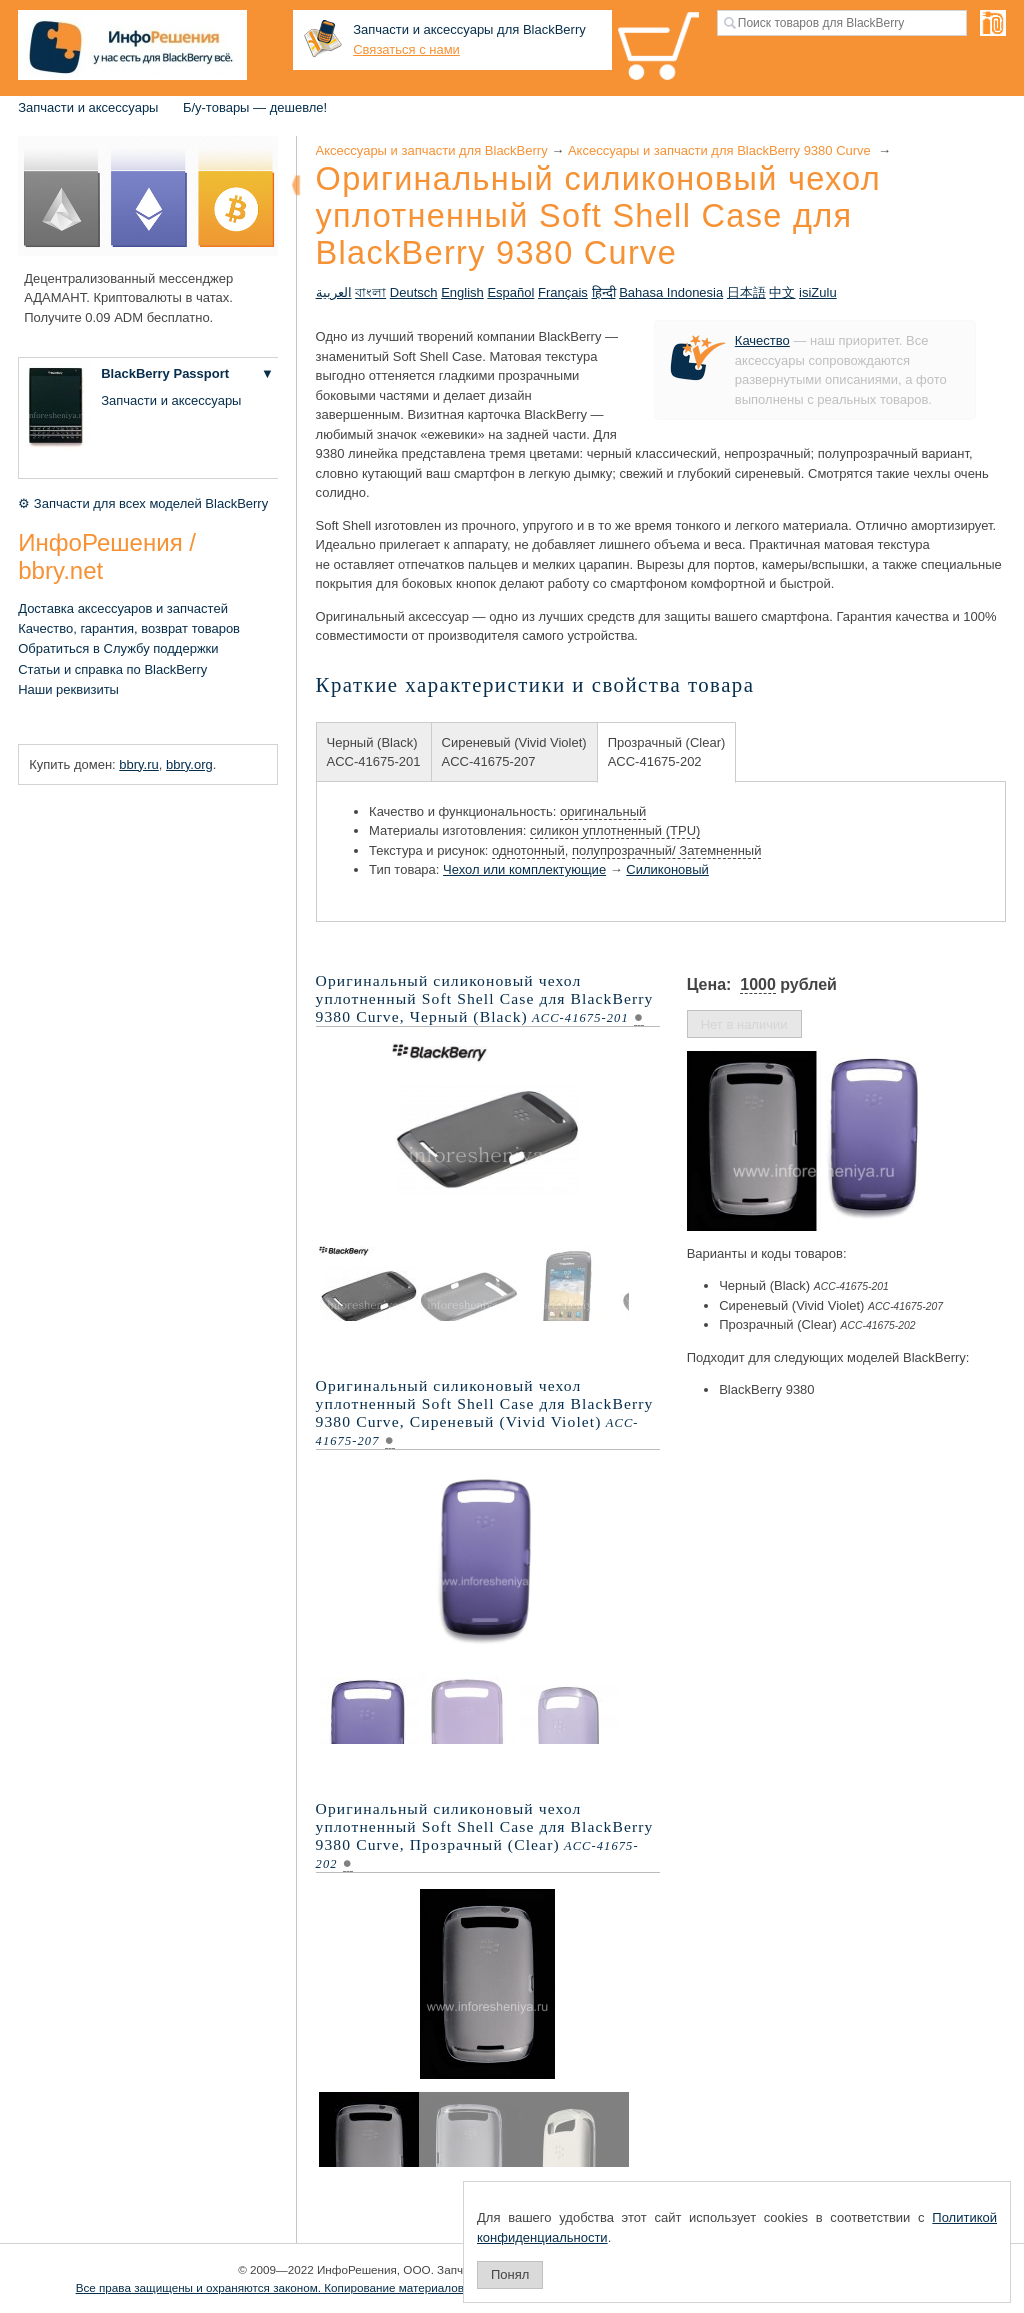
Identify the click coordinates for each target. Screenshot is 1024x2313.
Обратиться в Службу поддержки (118, 648)
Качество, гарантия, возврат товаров (129, 628)
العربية (334, 292)
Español (510, 292)
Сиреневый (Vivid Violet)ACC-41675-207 (514, 752)
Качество (762, 340)
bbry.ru (139, 764)
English (462, 292)
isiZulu (818, 292)
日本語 (746, 292)
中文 (782, 292)
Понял (510, 2274)
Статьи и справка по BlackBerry (112, 669)
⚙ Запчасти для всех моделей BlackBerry (143, 503)
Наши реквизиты (68, 689)
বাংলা (370, 292)
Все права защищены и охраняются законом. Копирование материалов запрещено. (303, 2287)
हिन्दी (604, 292)
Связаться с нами (406, 49)
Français (563, 292)
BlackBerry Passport (165, 373)
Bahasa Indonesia (671, 292)
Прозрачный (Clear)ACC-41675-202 (667, 752)
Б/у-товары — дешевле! (255, 107)
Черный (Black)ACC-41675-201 (374, 752)
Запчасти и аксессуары (88, 107)
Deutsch (414, 292)
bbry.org (189, 764)
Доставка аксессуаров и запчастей (123, 608)
